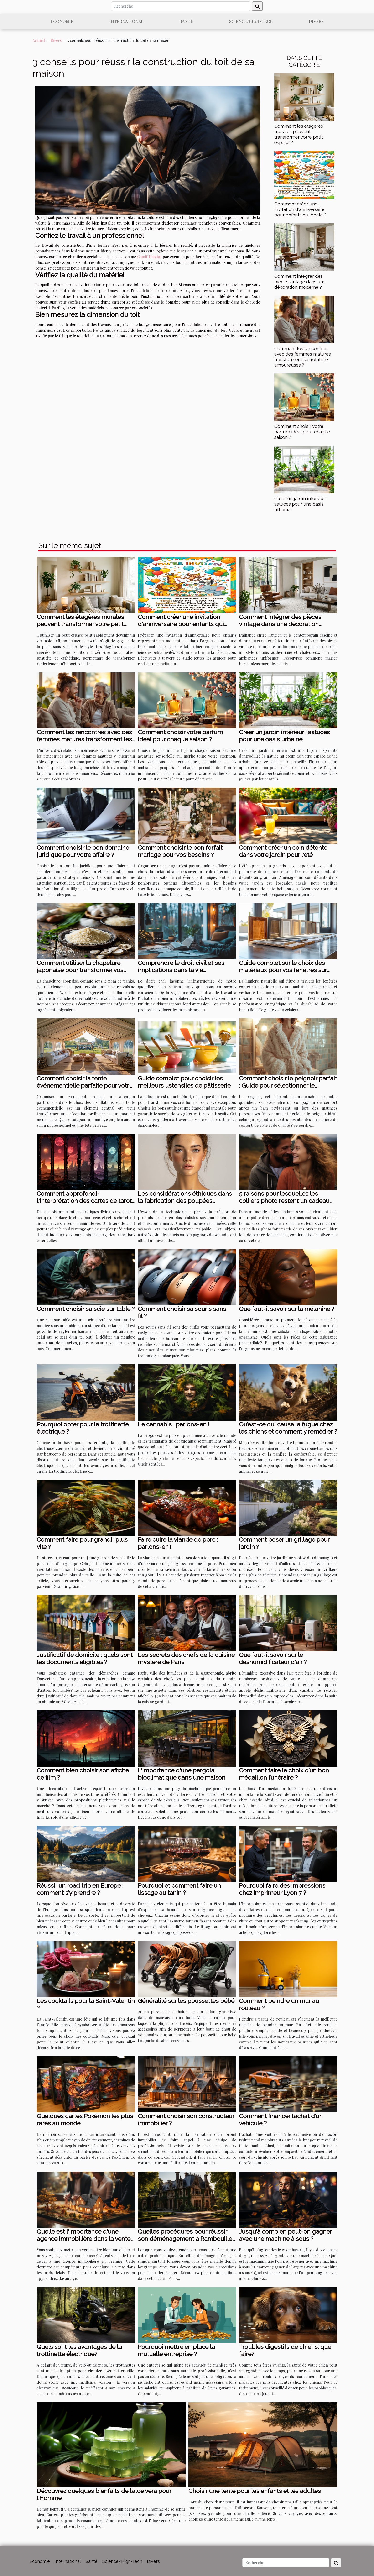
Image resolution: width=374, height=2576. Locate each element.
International (126, 21)
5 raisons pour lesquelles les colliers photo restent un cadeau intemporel (284, 1200)
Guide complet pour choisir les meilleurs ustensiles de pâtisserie (184, 1082)
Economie (62, 21)
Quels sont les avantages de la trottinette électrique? (79, 2350)
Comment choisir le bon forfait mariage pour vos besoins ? (180, 851)
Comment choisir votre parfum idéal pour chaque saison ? (302, 432)
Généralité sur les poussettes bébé (186, 2000)
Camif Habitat (149, 256)
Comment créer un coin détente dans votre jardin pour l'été (283, 851)
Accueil (38, 40)
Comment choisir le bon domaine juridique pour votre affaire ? (83, 851)
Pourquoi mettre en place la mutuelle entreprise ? (176, 2350)
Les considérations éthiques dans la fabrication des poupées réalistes (185, 1200)
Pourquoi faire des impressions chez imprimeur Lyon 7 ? (282, 1889)
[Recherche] (180, 6)
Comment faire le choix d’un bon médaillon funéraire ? (284, 1774)
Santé (186, 21)
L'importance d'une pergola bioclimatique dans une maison (181, 1774)
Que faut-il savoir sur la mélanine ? (286, 1308)
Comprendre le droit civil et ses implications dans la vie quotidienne (181, 970)
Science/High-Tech (251, 21)
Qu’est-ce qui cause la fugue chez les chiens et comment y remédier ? (288, 1428)
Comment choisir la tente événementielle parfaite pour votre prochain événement (84, 1085)
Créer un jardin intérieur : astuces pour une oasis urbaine (300, 504)
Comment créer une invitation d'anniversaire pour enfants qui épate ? (300, 209)
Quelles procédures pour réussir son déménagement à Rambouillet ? (186, 2238)
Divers (316, 21)
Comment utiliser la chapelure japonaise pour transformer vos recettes (80, 970)
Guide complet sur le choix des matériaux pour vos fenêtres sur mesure (283, 970)
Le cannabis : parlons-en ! (173, 1424)
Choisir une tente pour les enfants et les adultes (254, 2490)
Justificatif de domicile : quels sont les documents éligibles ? (85, 1658)
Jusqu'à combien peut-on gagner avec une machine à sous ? (285, 2235)
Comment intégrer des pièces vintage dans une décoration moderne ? (300, 281)
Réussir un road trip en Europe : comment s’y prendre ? (80, 1889)
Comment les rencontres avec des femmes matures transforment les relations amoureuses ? (302, 356)
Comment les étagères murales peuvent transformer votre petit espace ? (298, 134)
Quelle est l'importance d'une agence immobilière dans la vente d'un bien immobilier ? (83, 2238)
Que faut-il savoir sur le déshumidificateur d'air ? (273, 1658)
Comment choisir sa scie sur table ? (86, 1308)
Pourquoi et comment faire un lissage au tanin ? (179, 1889)
